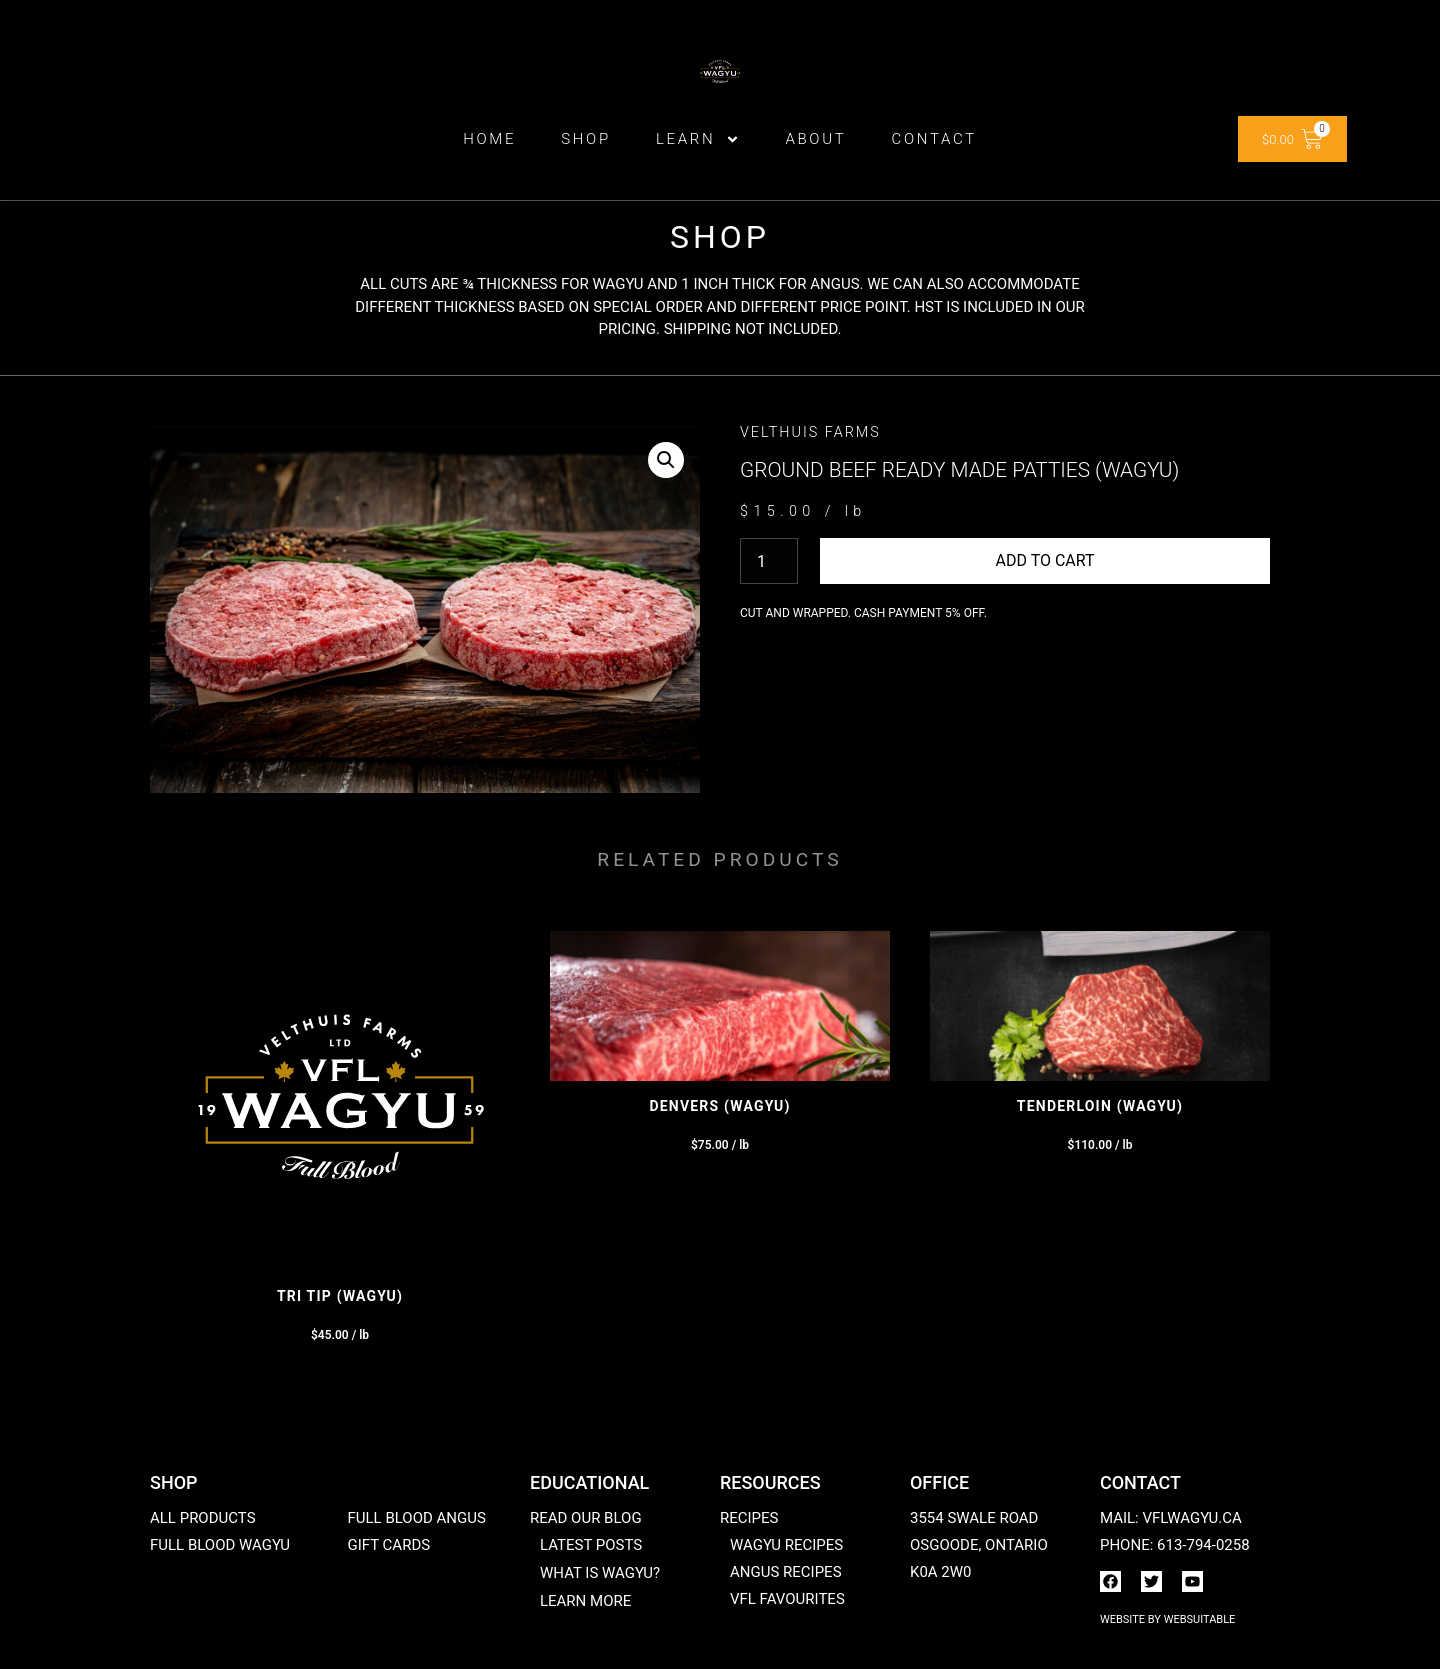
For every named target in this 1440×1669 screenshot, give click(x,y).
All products (203, 1518)
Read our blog (586, 1518)
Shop (586, 139)
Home (489, 139)
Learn (698, 139)
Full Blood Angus (416, 1518)
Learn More (585, 1601)
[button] (666, 460)
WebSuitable (1200, 1619)
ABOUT (815, 139)
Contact (933, 139)
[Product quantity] (769, 561)
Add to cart (1045, 560)
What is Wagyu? (600, 1573)
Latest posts (591, 1545)
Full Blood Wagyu (220, 1545)
